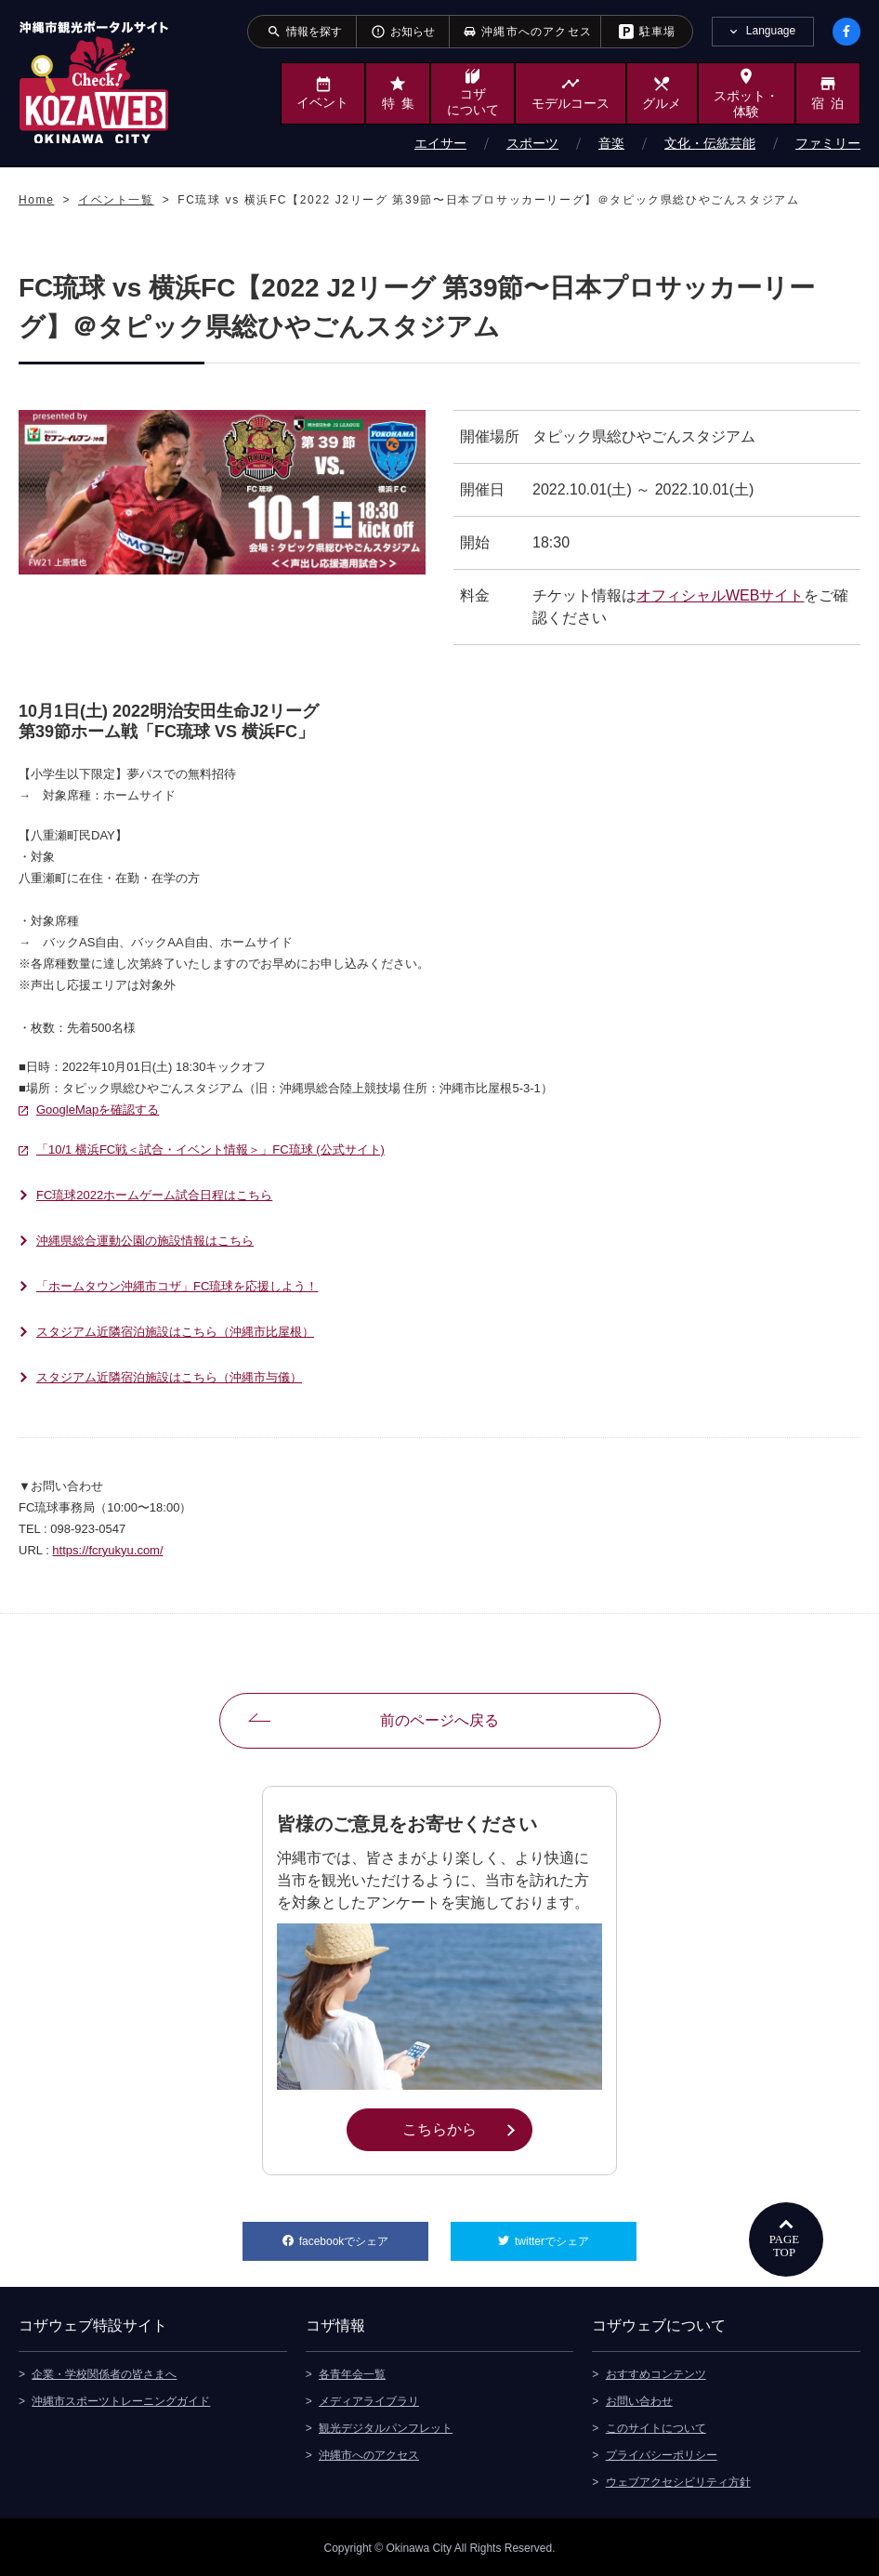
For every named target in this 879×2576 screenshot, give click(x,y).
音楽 (611, 143)
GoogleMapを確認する (97, 1109)
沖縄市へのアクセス (369, 2453)
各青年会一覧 (352, 2372)
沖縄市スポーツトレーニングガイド (121, 2399)
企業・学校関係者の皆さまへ (104, 2372)
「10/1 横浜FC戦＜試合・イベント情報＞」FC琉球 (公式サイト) (210, 1149)
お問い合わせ (639, 2399)
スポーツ (532, 143)
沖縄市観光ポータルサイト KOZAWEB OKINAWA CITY (94, 81)
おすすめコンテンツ (656, 2372)
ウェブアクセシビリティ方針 (678, 2480)
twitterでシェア (575, 2235)
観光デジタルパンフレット (386, 2426)
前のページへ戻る (439, 1720)
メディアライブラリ (369, 2399)
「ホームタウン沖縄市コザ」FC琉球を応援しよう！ (177, 1286)
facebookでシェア (363, 2235)
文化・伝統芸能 (709, 143)
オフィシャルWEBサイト (720, 595)
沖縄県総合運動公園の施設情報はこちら (145, 1241)
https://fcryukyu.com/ (107, 1550)
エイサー (440, 143)
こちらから (466, 2128)
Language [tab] (770, 30)
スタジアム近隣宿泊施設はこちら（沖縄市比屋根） (175, 1332)
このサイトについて (656, 2426)
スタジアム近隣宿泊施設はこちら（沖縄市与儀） (169, 1377)
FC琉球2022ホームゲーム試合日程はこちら (154, 1195)
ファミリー (827, 143)
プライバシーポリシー (661, 2453)
